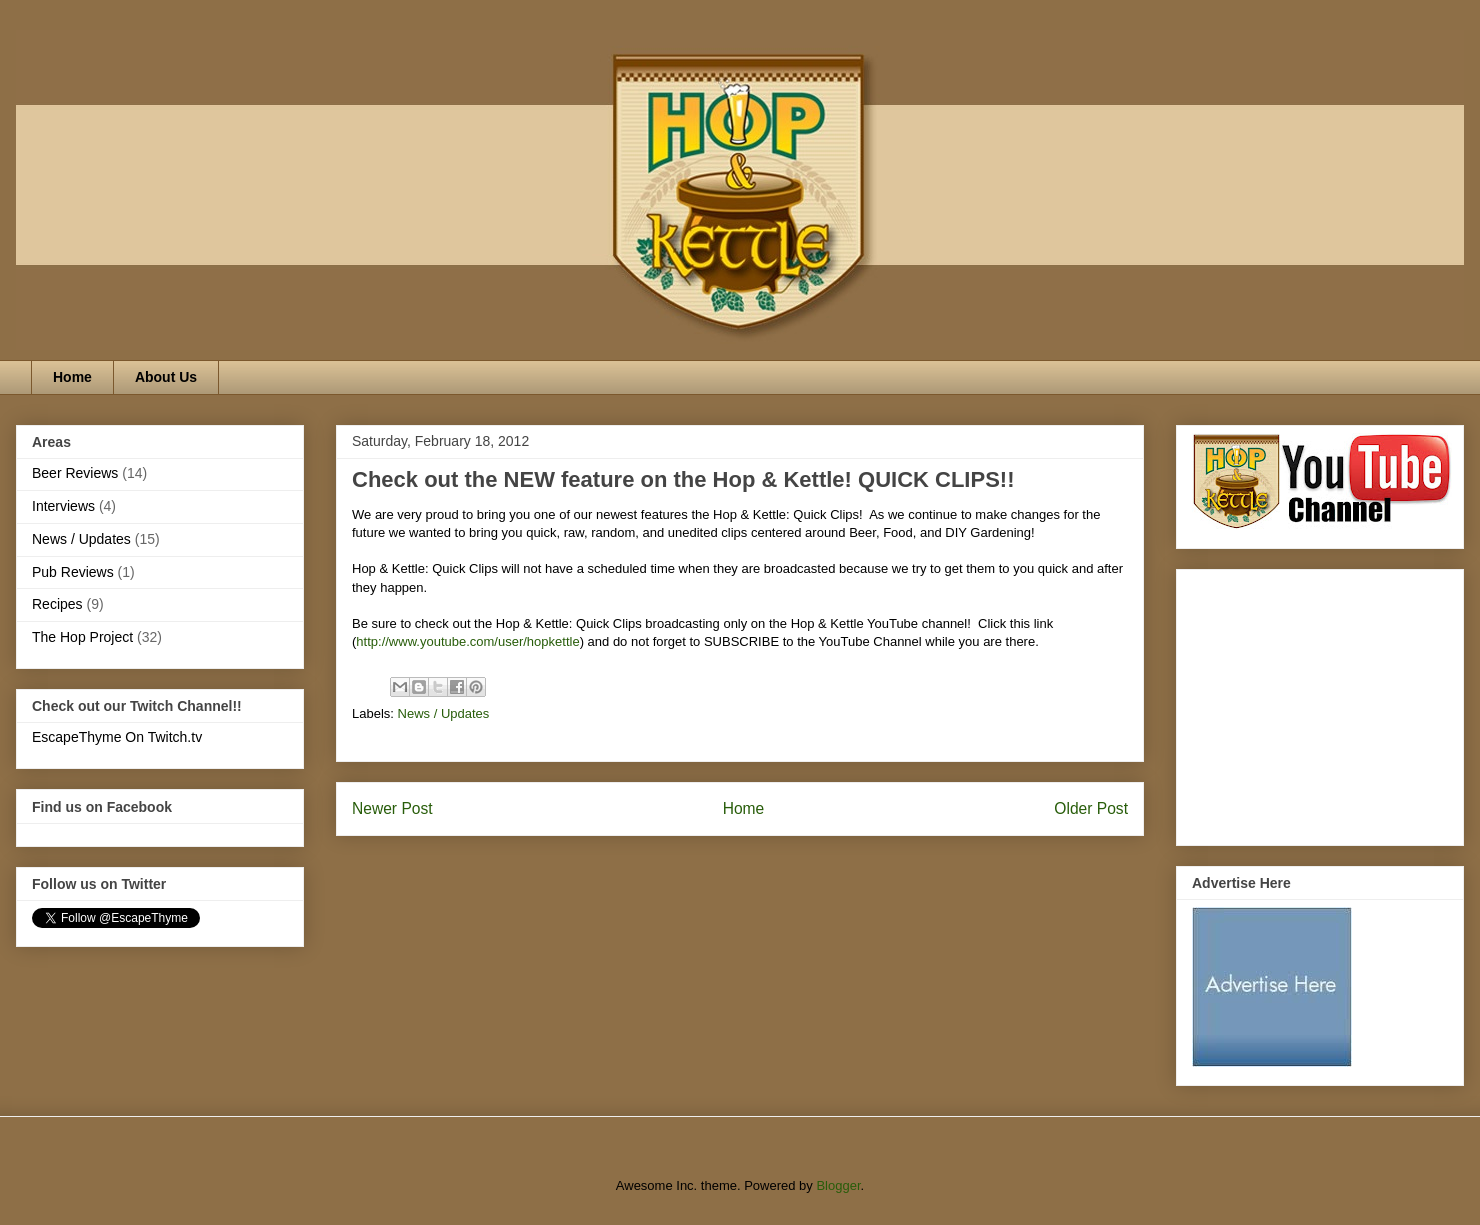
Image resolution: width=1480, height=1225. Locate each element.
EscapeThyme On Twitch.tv (117, 737)
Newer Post (392, 808)
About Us (166, 377)
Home (72, 377)
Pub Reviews (73, 572)
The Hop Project (82, 637)
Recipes (57, 604)
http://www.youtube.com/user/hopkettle (467, 641)
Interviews (63, 506)
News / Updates (444, 713)
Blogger (838, 1185)
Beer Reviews (75, 473)
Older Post (1091, 808)
